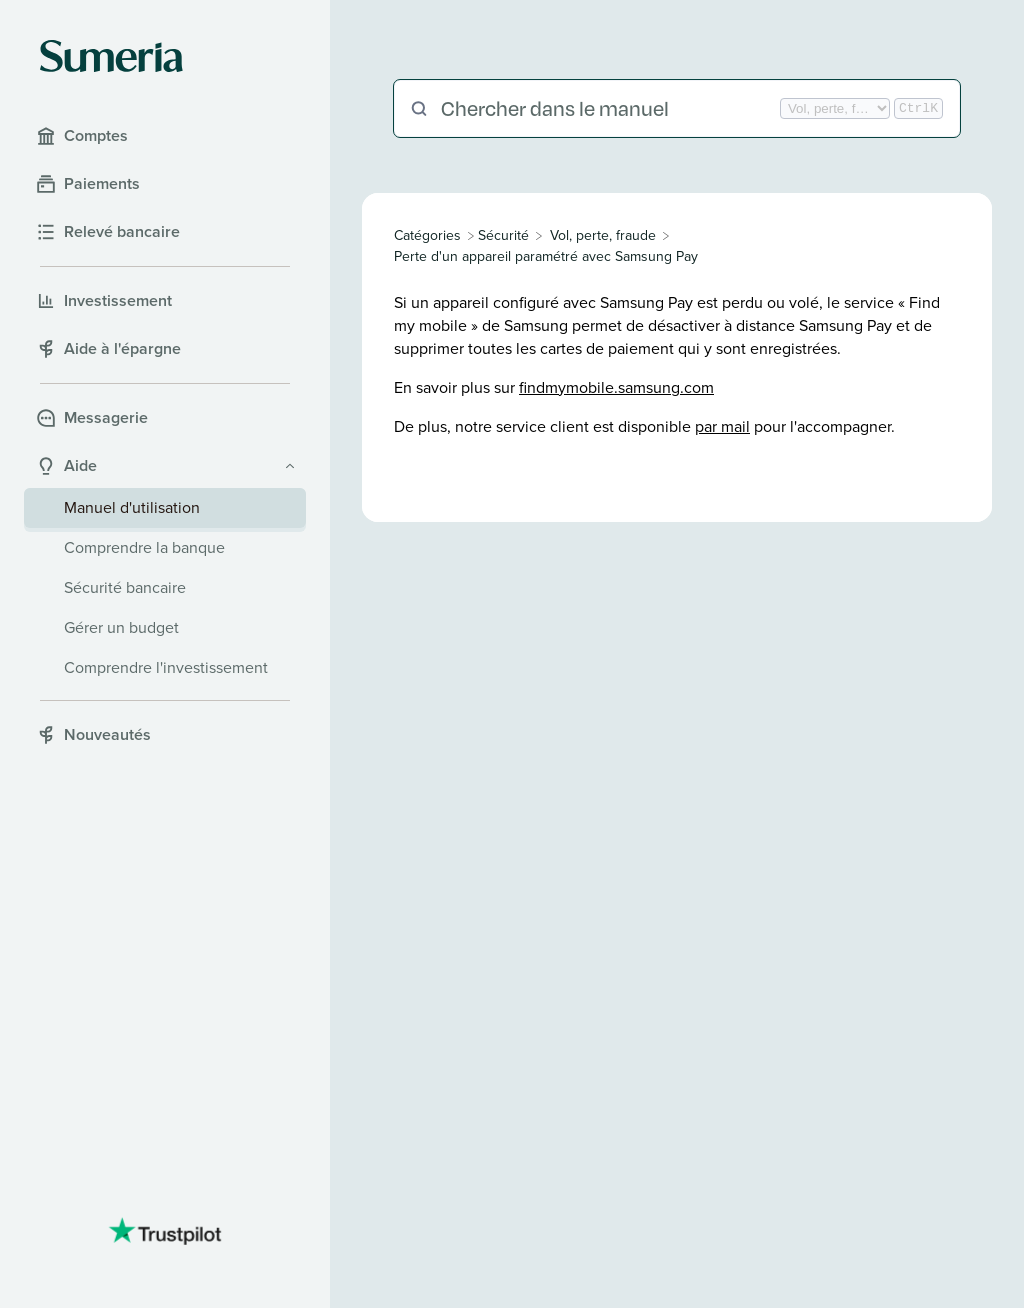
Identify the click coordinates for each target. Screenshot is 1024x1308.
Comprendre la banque (144, 547)
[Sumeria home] (111, 56)
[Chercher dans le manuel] (608, 108)
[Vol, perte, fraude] (603, 235)
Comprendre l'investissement (166, 667)
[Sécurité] (503, 235)
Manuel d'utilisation (132, 507)
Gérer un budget (121, 627)
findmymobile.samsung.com (616, 387)
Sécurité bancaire (125, 587)
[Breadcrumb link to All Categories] (429, 235)
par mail (722, 426)
